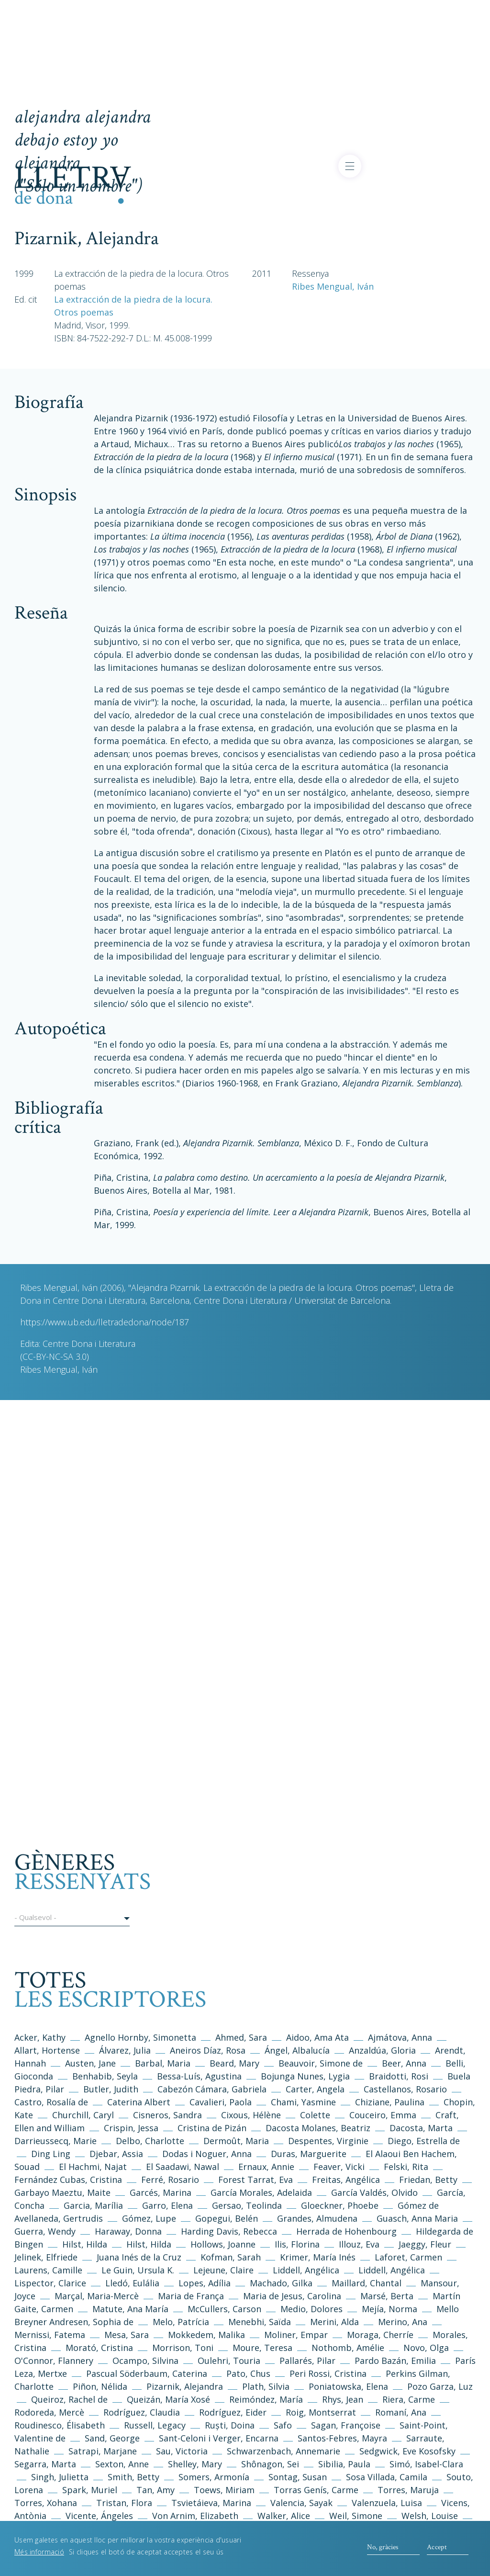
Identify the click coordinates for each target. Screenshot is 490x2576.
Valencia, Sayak (301, 2502)
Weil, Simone (355, 2515)
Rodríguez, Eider (233, 2412)
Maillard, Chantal (366, 2283)
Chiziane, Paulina (389, 2102)
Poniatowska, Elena (348, 2386)
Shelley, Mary (195, 2464)
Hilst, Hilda (84, 2244)
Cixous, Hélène (251, 2115)
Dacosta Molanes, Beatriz (318, 2128)
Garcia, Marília (93, 2205)
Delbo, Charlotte (150, 2141)
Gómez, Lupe (149, 2218)
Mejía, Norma (389, 2309)
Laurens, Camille (48, 2270)
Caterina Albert (138, 2102)
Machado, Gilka (282, 2283)
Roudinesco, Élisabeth (59, 2425)
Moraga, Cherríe (380, 2334)
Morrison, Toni (182, 2347)
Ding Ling (50, 2153)
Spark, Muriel (89, 2490)
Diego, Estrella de (424, 2141)
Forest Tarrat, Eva (255, 2179)
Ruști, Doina (230, 2425)
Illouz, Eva (359, 2244)
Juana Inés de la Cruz (139, 2257)
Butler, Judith (110, 2089)
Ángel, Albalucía (297, 2050)
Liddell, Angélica (306, 2270)
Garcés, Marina (160, 2192)
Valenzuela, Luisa (387, 2502)
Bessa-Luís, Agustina (199, 2076)
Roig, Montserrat (321, 2412)
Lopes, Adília (204, 2283)
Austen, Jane (90, 2063)
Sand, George (112, 2438)
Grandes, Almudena (317, 2218)
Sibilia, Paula (344, 2464)
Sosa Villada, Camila (386, 2477)
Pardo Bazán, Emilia (395, 2360)
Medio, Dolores (311, 2309)
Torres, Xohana (45, 2502)
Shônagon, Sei (270, 2464)
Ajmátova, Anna (400, 2037)
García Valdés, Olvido (375, 2192)
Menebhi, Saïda (259, 2321)
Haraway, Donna (128, 2231)
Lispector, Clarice (50, 2283)
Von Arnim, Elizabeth (196, 2515)
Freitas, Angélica (347, 2179)
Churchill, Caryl (83, 2115)
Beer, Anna (404, 2063)
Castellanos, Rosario (405, 2089)
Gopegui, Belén (226, 2218)
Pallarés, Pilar (307, 2360)
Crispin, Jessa (131, 2128)
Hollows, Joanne (224, 2244)
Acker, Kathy (40, 2037)
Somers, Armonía (213, 2477)
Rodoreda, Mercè (49, 2412)
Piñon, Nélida (100, 2386)
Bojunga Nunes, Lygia (306, 2076)
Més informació (39, 2556)
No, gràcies (382, 2551)
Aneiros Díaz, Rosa (207, 2050)
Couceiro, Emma (382, 2115)
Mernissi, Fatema (49, 2334)
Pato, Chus (248, 2373)
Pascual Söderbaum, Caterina (146, 2373)
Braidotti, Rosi (398, 2076)
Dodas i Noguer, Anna (208, 2153)
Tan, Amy (155, 2490)
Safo (283, 2425)
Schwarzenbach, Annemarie (283, 2451)
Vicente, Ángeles (99, 2515)
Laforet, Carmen (408, 2257)
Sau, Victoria (182, 2451)
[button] (72, 1919)
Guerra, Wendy (45, 2231)
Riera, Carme (408, 2399)
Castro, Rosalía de (51, 2102)
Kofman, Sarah (230, 2257)
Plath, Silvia (266, 2386)
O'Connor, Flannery (53, 2360)
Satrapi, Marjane (102, 2451)
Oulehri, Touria (229, 2360)
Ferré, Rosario (170, 2179)
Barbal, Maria (162, 2063)
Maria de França (191, 2296)
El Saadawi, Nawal (184, 2166)
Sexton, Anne (123, 2464)
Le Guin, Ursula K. (137, 2270)
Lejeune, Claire (223, 2270)
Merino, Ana (402, 2321)
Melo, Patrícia (181, 2321)
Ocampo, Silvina (145, 2360)
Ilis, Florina (298, 2244)
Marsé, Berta (386, 2296)
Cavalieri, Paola (220, 2102)
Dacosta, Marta (422, 2128)
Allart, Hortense (48, 2050)
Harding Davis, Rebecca (229, 2231)
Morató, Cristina (99, 2347)
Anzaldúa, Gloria (382, 2050)
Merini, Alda (334, 2321)
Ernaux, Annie (266, 2166)
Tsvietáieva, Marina (211, 2502)
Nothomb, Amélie (348, 2347)
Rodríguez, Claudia (141, 2412)
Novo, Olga (426, 2347)
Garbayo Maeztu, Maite (62, 2192)
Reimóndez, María (266, 2399)
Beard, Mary (236, 2063)
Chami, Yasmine (303, 2102)
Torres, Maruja (408, 2490)
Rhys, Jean (344, 2399)
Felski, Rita (406, 2166)
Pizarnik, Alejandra (184, 2386)
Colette (315, 2115)
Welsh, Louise (429, 2515)
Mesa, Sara (126, 2334)
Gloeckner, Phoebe (340, 2205)
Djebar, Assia (116, 2153)
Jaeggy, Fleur (425, 2244)
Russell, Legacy (155, 2425)
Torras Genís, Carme (316, 2490)
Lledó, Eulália (132, 2283)
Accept (437, 2551)
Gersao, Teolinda (247, 2205)
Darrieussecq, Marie (55, 2141)
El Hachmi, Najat (94, 2166)
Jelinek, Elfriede (46, 2257)
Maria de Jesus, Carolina (292, 2296)
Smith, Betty (133, 2477)
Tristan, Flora (124, 2502)
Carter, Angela (315, 2089)
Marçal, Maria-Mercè (97, 2296)
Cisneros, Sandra (167, 2115)
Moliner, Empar (296, 2334)
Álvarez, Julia (125, 2050)
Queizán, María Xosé (168, 2399)
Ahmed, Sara (241, 2037)
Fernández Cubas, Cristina (68, 2179)
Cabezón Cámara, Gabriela (212, 2089)
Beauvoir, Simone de (320, 2063)
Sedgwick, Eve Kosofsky (408, 2451)
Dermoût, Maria (236, 2141)
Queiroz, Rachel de (69, 2399)
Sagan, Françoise (345, 2425)
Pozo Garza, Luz (440, 2386)
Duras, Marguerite (308, 2153)
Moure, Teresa (262, 2347)
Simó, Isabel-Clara (426, 2464)
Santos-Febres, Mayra (342, 2438)
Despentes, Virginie (328, 2141)
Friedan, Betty (428, 2179)
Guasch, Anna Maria (417, 2218)
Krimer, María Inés (319, 2257)
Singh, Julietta (61, 2477)
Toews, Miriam (224, 2490)
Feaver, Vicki (339, 2166)
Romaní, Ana (400, 2412)
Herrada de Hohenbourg (346, 2231)
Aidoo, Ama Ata (317, 2037)
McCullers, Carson (224, 2309)
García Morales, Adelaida (261, 2192)
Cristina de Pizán (212, 2128)
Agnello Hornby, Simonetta (140, 2037)
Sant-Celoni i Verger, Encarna (218, 2438)
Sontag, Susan (297, 2477)
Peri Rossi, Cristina (328, 2373)
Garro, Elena (167, 2205)
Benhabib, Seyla (105, 2076)
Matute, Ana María (130, 2309)
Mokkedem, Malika (206, 2334)
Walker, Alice (283, 2515)
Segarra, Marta (45, 2464)
